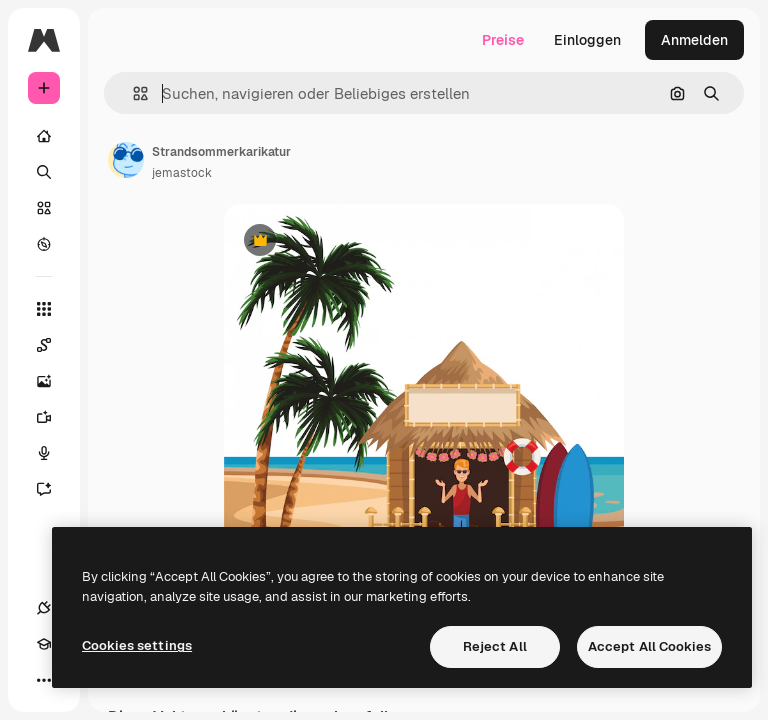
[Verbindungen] (44, 608)
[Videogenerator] (54, 417)
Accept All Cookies (649, 646)
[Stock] (44, 208)
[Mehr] (44, 680)
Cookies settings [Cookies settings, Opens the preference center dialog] (137, 645)
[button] (132, 93)
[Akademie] (44, 644)
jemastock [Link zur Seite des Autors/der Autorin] (182, 173)
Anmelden (694, 40)
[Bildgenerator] (54, 381)
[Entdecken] (44, 244)
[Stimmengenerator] (54, 453)
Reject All (495, 646)
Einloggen (587, 40)
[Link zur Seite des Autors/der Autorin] (126, 160)
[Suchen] (44, 172)
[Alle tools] (44, 309)
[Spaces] (54, 345)
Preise (503, 40)
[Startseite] (44, 136)
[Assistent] (54, 489)
